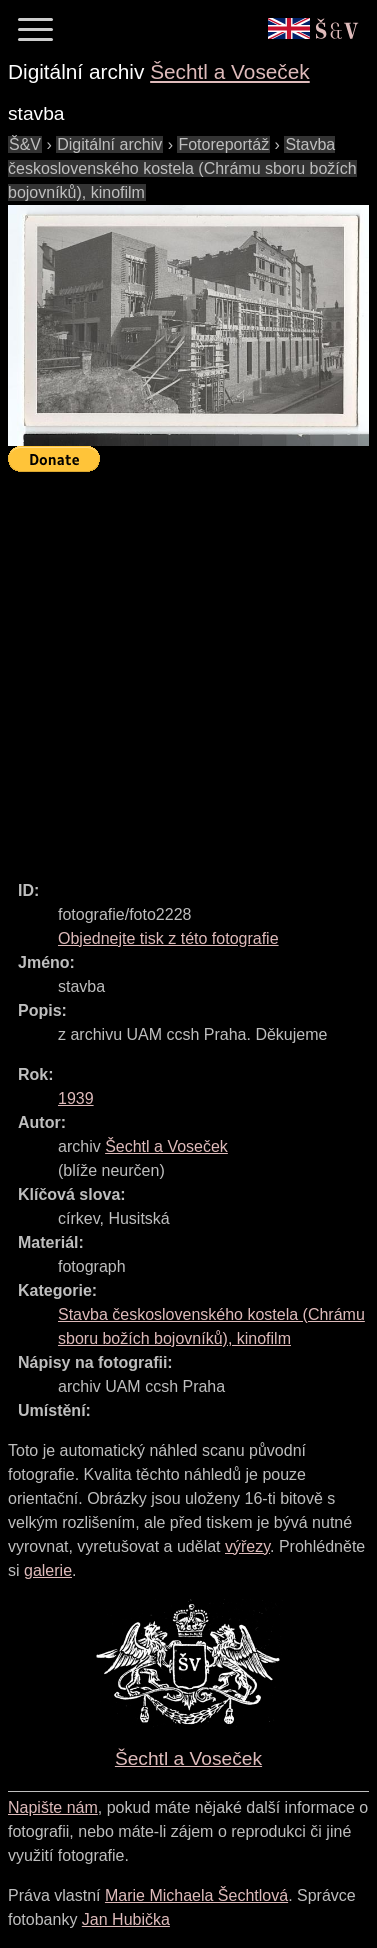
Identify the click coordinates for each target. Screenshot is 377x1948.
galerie (48, 1570)
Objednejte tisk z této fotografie (168, 938)
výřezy (247, 1546)
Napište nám (53, 1807)
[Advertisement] (188, 667)
